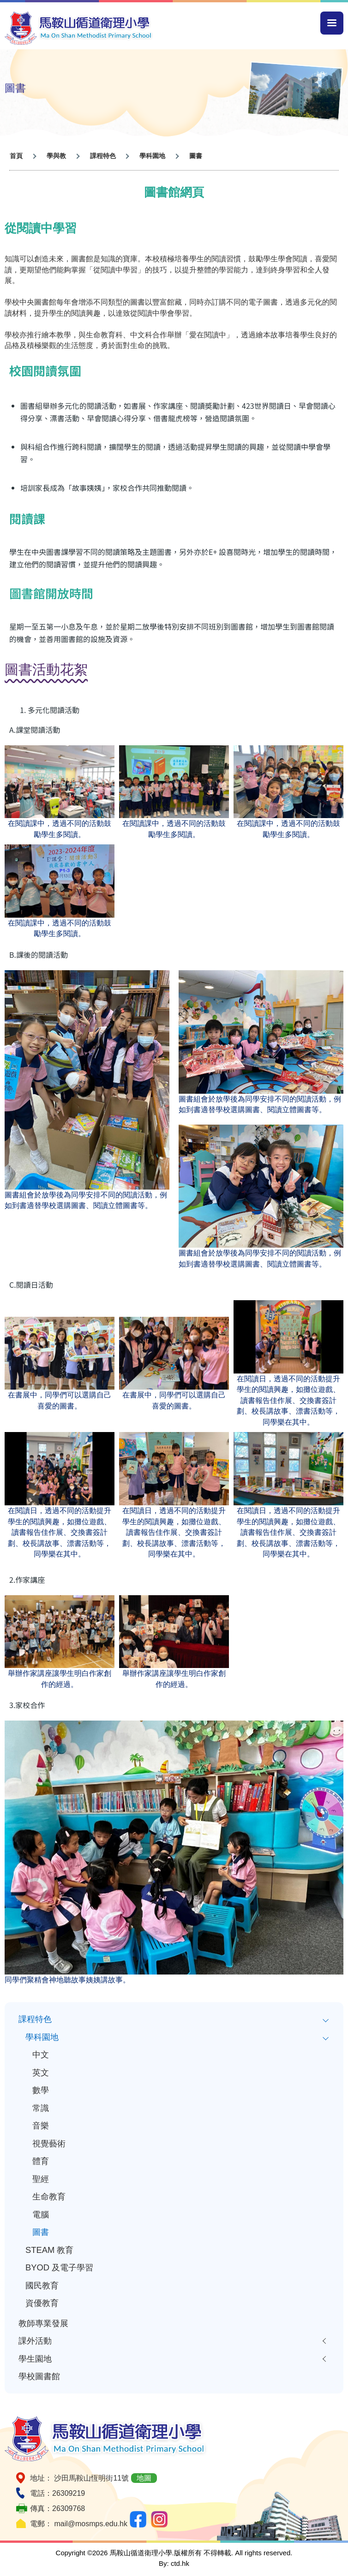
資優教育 (42, 2303)
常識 (40, 2108)
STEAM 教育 (49, 2250)
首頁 (16, 155)
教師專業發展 (43, 2323)
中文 (40, 2054)
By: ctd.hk (174, 2563)
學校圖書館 (39, 2376)
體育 (40, 2161)
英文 (40, 2072)
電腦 (40, 2214)
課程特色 (35, 2019)
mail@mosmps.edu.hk (90, 2524)
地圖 (144, 2478)
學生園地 (35, 2359)
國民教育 (42, 2285)
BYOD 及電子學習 (59, 2267)
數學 (40, 2090)
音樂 (40, 2125)
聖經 (40, 2179)
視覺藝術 (49, 2143)
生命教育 (49, 2196)
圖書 (40, 2232)
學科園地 (42, 2037)
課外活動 (35, 2341)
